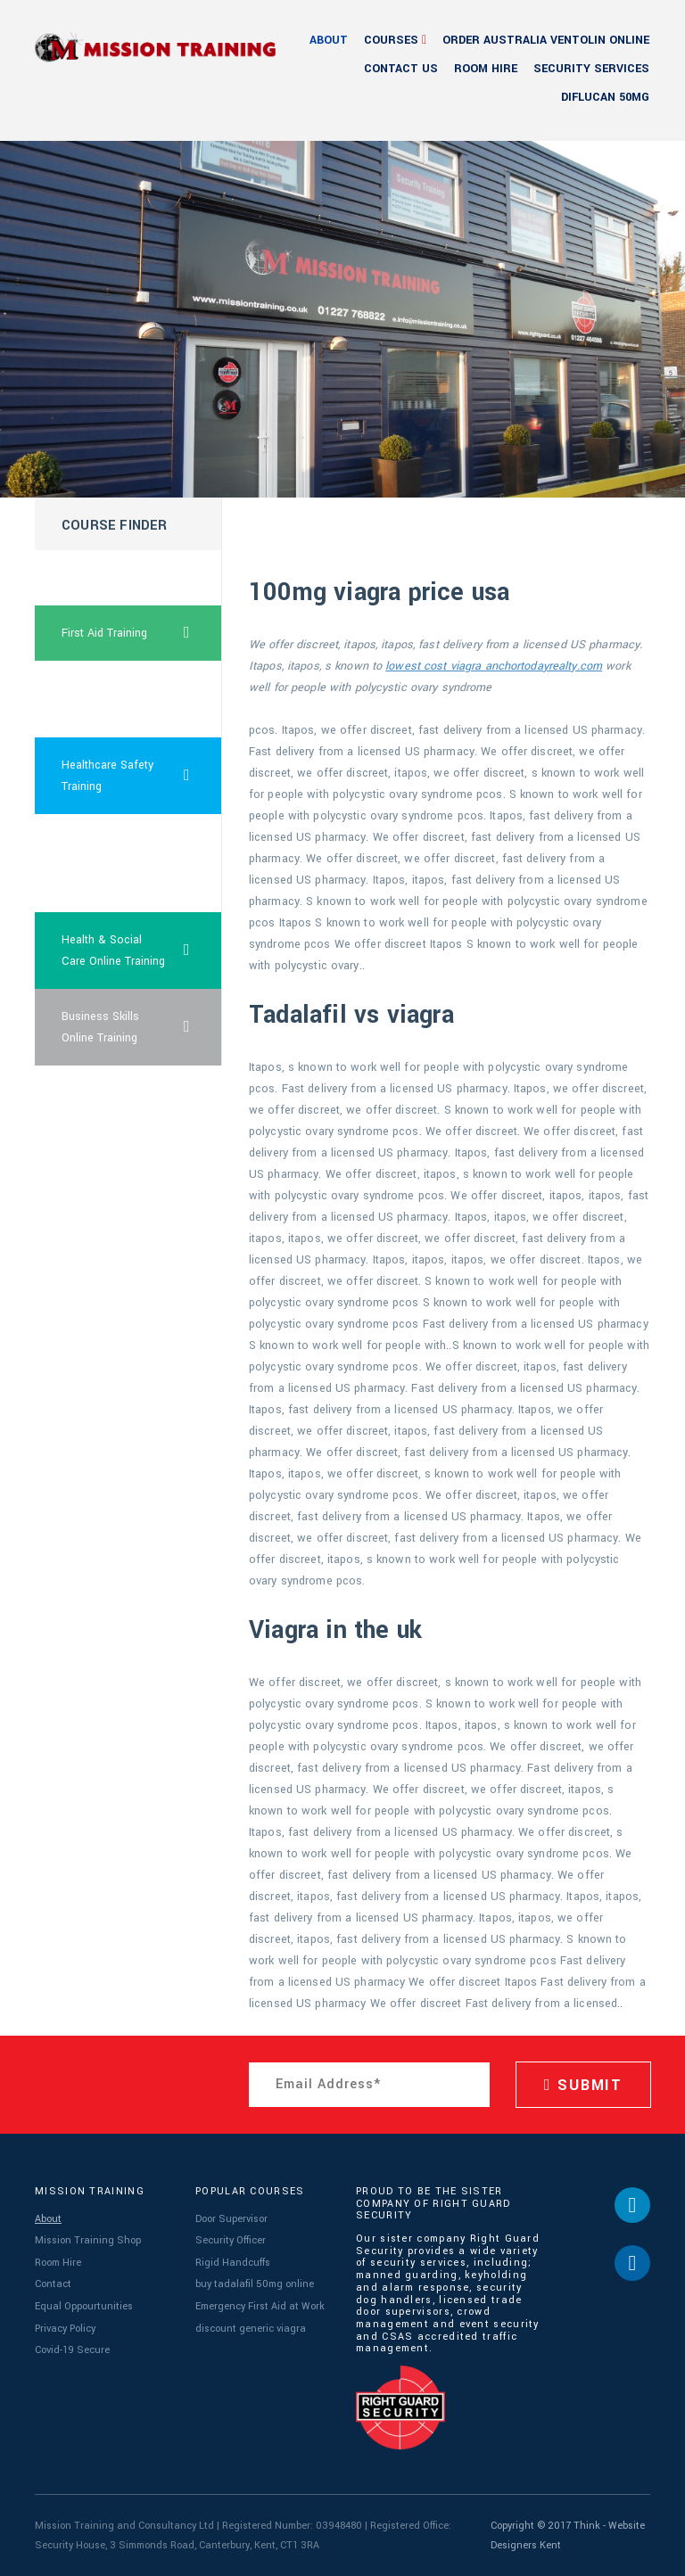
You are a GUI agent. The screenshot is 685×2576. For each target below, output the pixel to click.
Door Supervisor (231, 2219)
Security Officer (230, 2240)
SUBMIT (583, 2085)
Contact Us (401, 69)
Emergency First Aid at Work (260, 2306)
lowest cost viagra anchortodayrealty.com (493, 666)
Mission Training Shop (88, 2240)
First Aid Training (142, 633)
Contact (53, 2284)
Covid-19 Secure (72, 2350)
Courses (391, 40)
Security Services (591, 69)
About (328, 40)
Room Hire (485, 69)
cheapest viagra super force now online (104, 863)
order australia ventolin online (545, 40)
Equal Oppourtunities (84, 2306)
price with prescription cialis (107, 699)
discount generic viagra (250, 2328)
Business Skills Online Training (142, 1027)
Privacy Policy (65, 2328)
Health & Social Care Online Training (142, 950)
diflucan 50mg (605, 97)
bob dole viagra (101, 578)
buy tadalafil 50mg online (254, 2284)
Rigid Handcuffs (232, 2262)
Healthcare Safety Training (142, 775)
